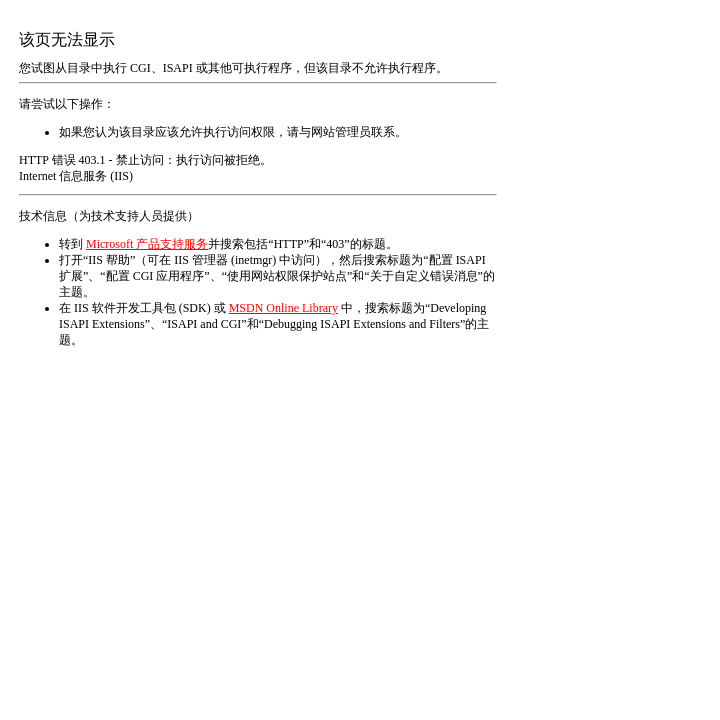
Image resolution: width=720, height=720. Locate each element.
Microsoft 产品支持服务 (147, 244)
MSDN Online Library (283, 308)
